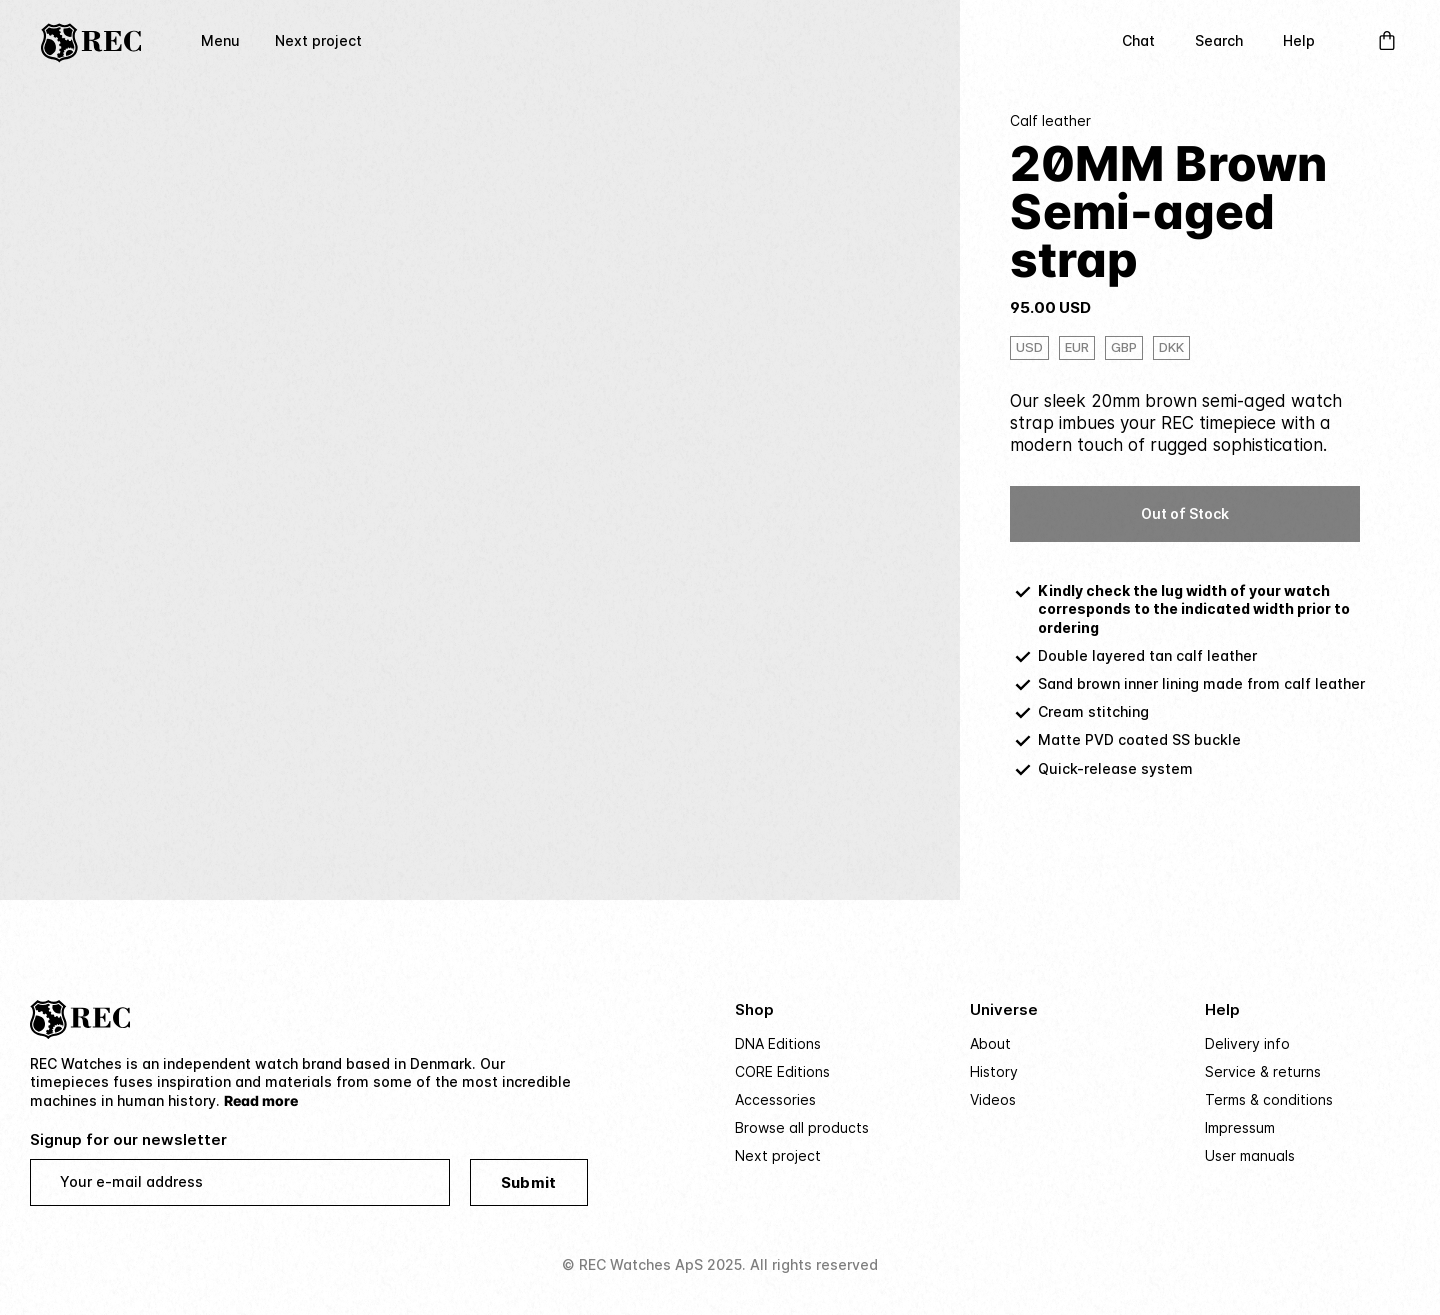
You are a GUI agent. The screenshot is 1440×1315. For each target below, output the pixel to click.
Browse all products (802, 1127)
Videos (993, 1099)
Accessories (775, 1099)
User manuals (1250, 1155)
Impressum (1240, 1127)
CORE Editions (782, 1071)
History (994, 1071)
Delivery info (1247, 1043)
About (990, 1043)
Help (1299, 40)
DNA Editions (778, 1043)
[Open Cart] (1387, 41)
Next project (318, 40)
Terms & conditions (1269, 1099)
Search (1219, 40)
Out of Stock (1185, 513)
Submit (529, 1182)
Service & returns (1263, 1071)
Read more (261, 1100)
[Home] (91, 41)
